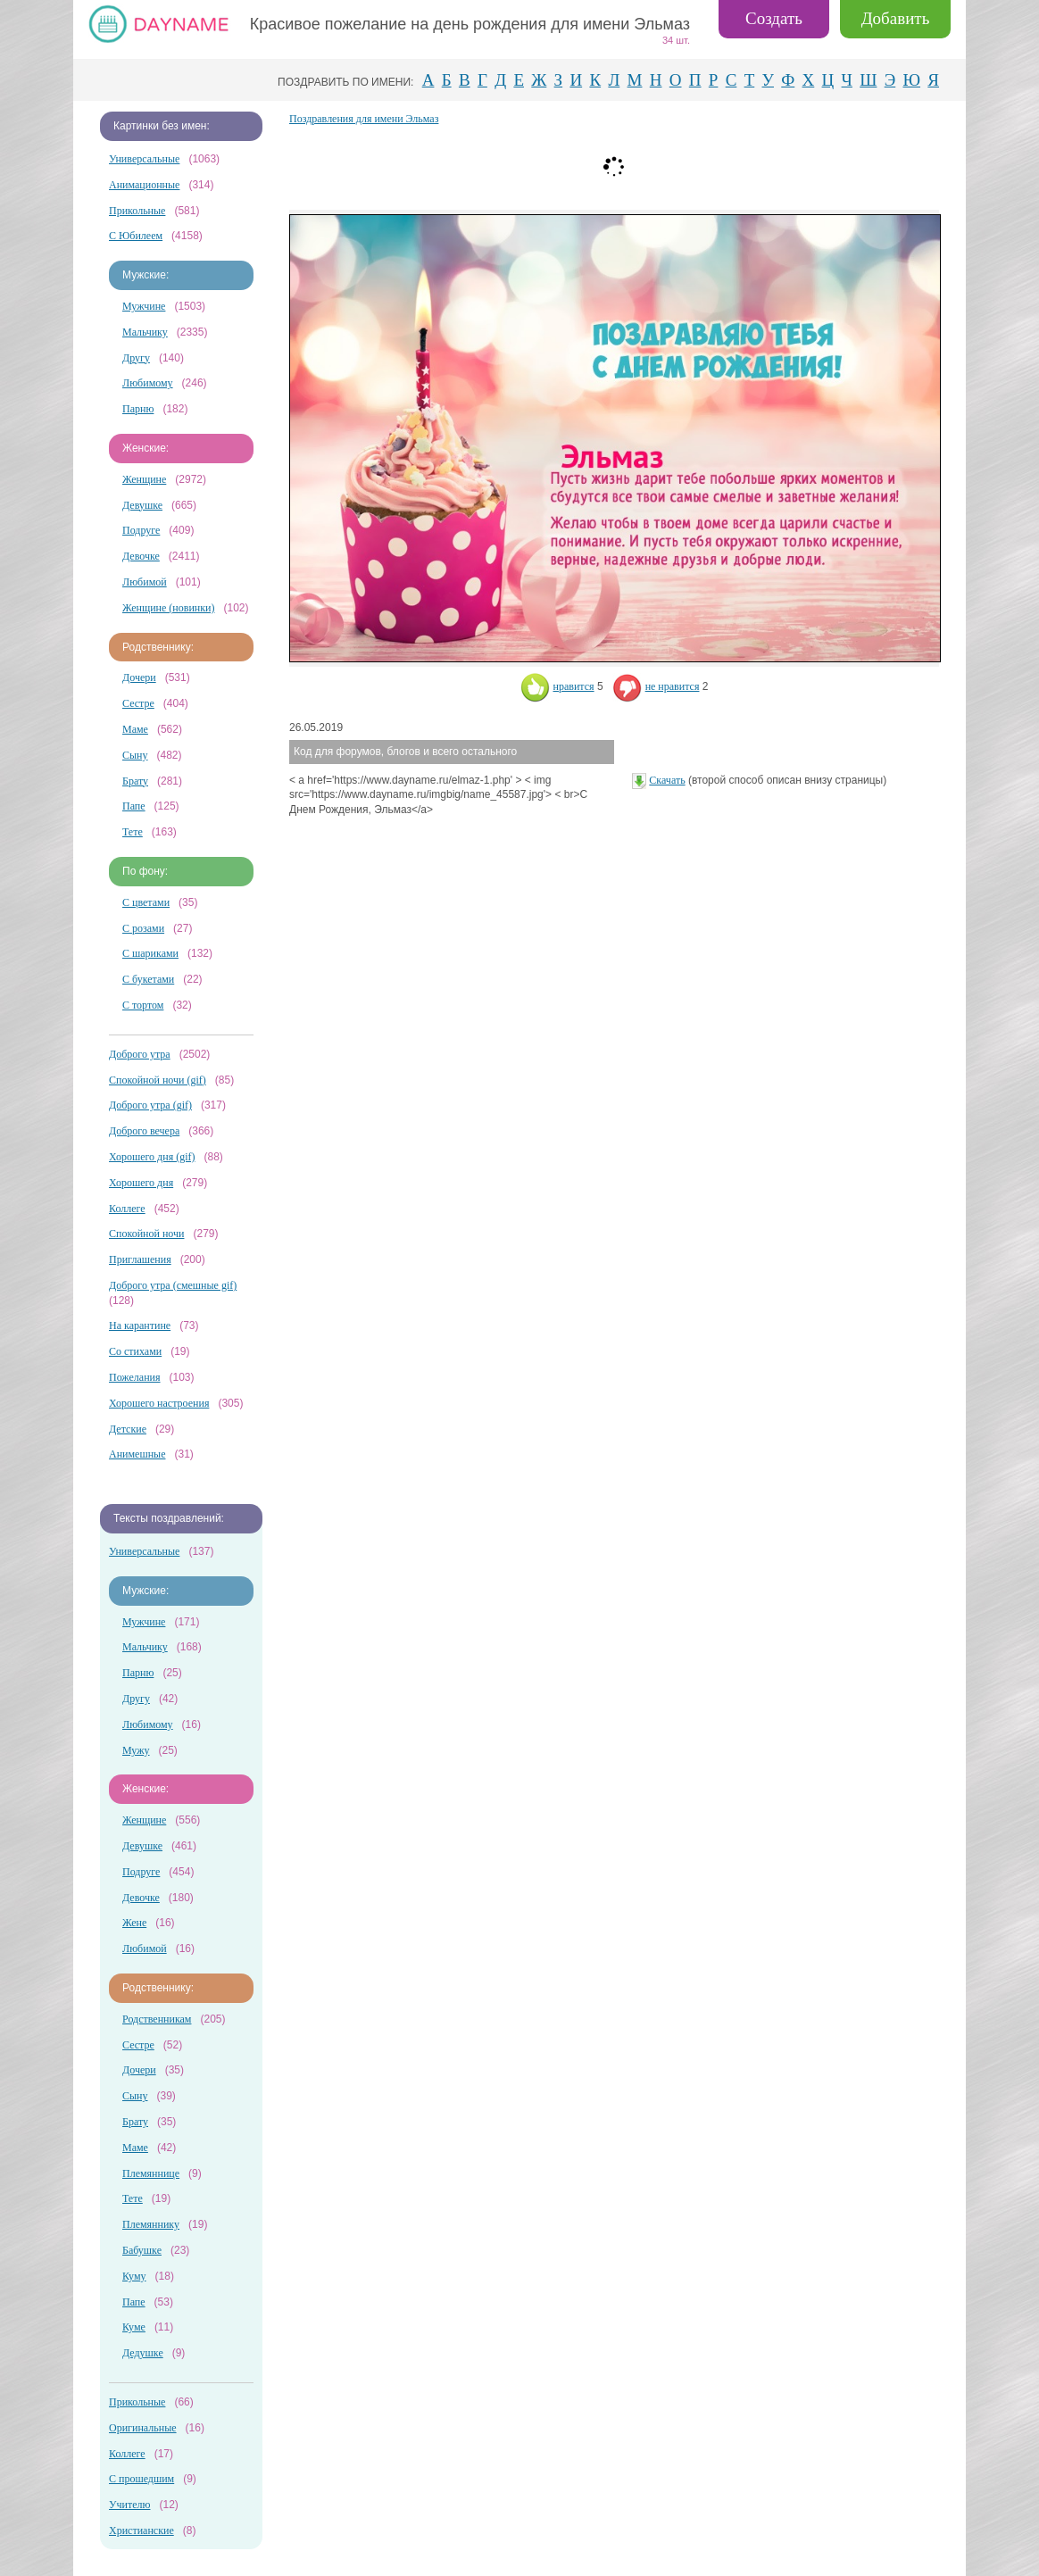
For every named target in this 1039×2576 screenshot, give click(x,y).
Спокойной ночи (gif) (157, 1080)
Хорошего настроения (159, 1403)
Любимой (144, 582)
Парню (138, 409)
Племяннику (150, 2224)
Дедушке (142, 2353)
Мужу (136, 1750)
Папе (133, 806)
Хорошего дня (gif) (152, 1157)
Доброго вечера (144, 1131)
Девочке (141, 556)
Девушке (142, 505)
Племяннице (150, 2173)
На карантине (139, 1325)
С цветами (146, 902)
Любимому (147, 383)
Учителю (129, 2504)
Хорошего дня (141, 1182)
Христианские (141, 2530)
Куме (133, 2327)
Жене (134, 1922)
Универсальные (144, 159)
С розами (143, 928)
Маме (135, 729)
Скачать (667, 780)
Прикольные (137, 210)
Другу (136, 358)
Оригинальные (143, 2428)
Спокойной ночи (146, 1233)
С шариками (150, 953)
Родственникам (156, 2019)
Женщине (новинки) (168, 608)
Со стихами (135, 1351)
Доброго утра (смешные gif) (173, 1285)
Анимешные (137, 1454)
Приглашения (140, 1259)
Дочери (139, 677)
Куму (134, 2276)
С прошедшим (141, 2478)
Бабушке (142, 2250)
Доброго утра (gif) (150, 1105)
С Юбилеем (135, 235)
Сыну (135, 755)
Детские (127, 1429)
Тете (132, 832)
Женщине (144, 479)
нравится (557, 686)
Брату (135, 781)
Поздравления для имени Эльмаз (363, 118)
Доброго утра (139, 1054)
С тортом (142, 1005)
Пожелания (135, 1377)
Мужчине (143, 306)
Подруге (141, 530)
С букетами (148, 979)
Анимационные (144, 185)
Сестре (138, 703)
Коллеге (127, 1208)
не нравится (656, 686)
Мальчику (145, 332)
